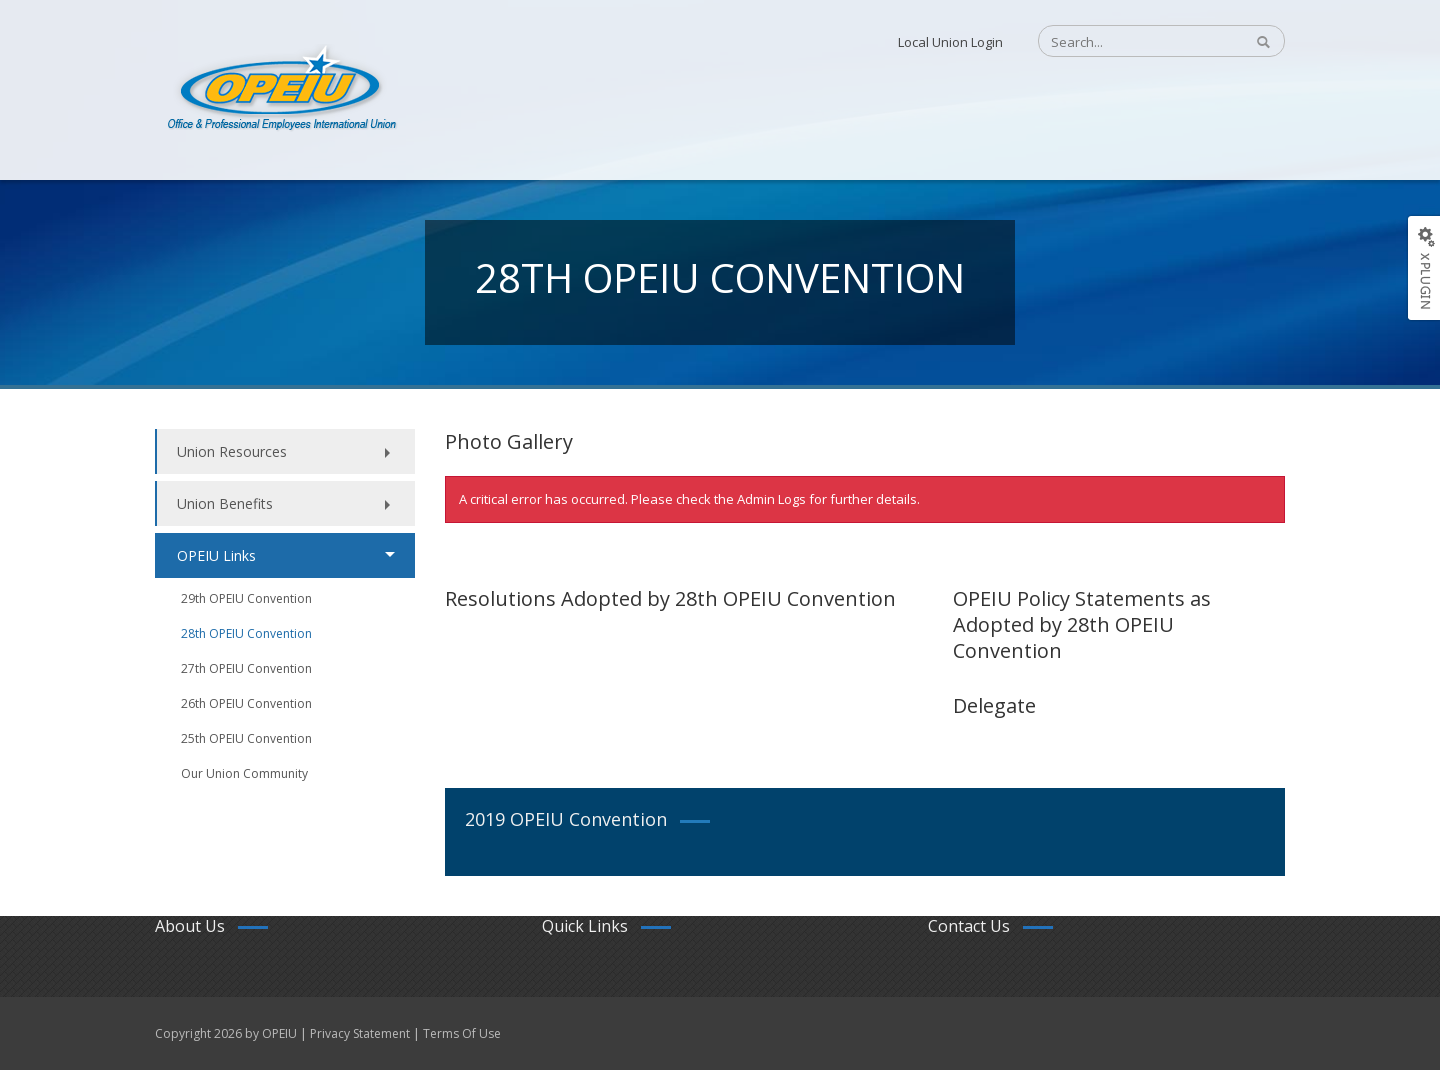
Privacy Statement (360, 1033)
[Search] (1130, 42)
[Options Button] (1423, 268)
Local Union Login (950, 42)
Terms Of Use (462, 1033)
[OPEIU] (280, 88)
